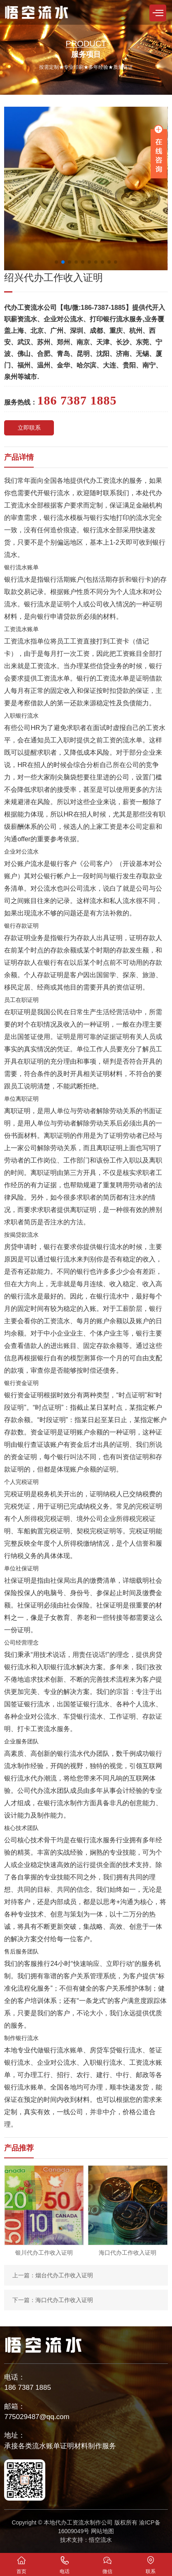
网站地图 (102, 2531)
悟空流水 (100, 2539)
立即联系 (29, 427)
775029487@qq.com (36, 2417)
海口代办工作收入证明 (64, 2300)
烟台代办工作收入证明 (64, 2275)
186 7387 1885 (27, 2387)
